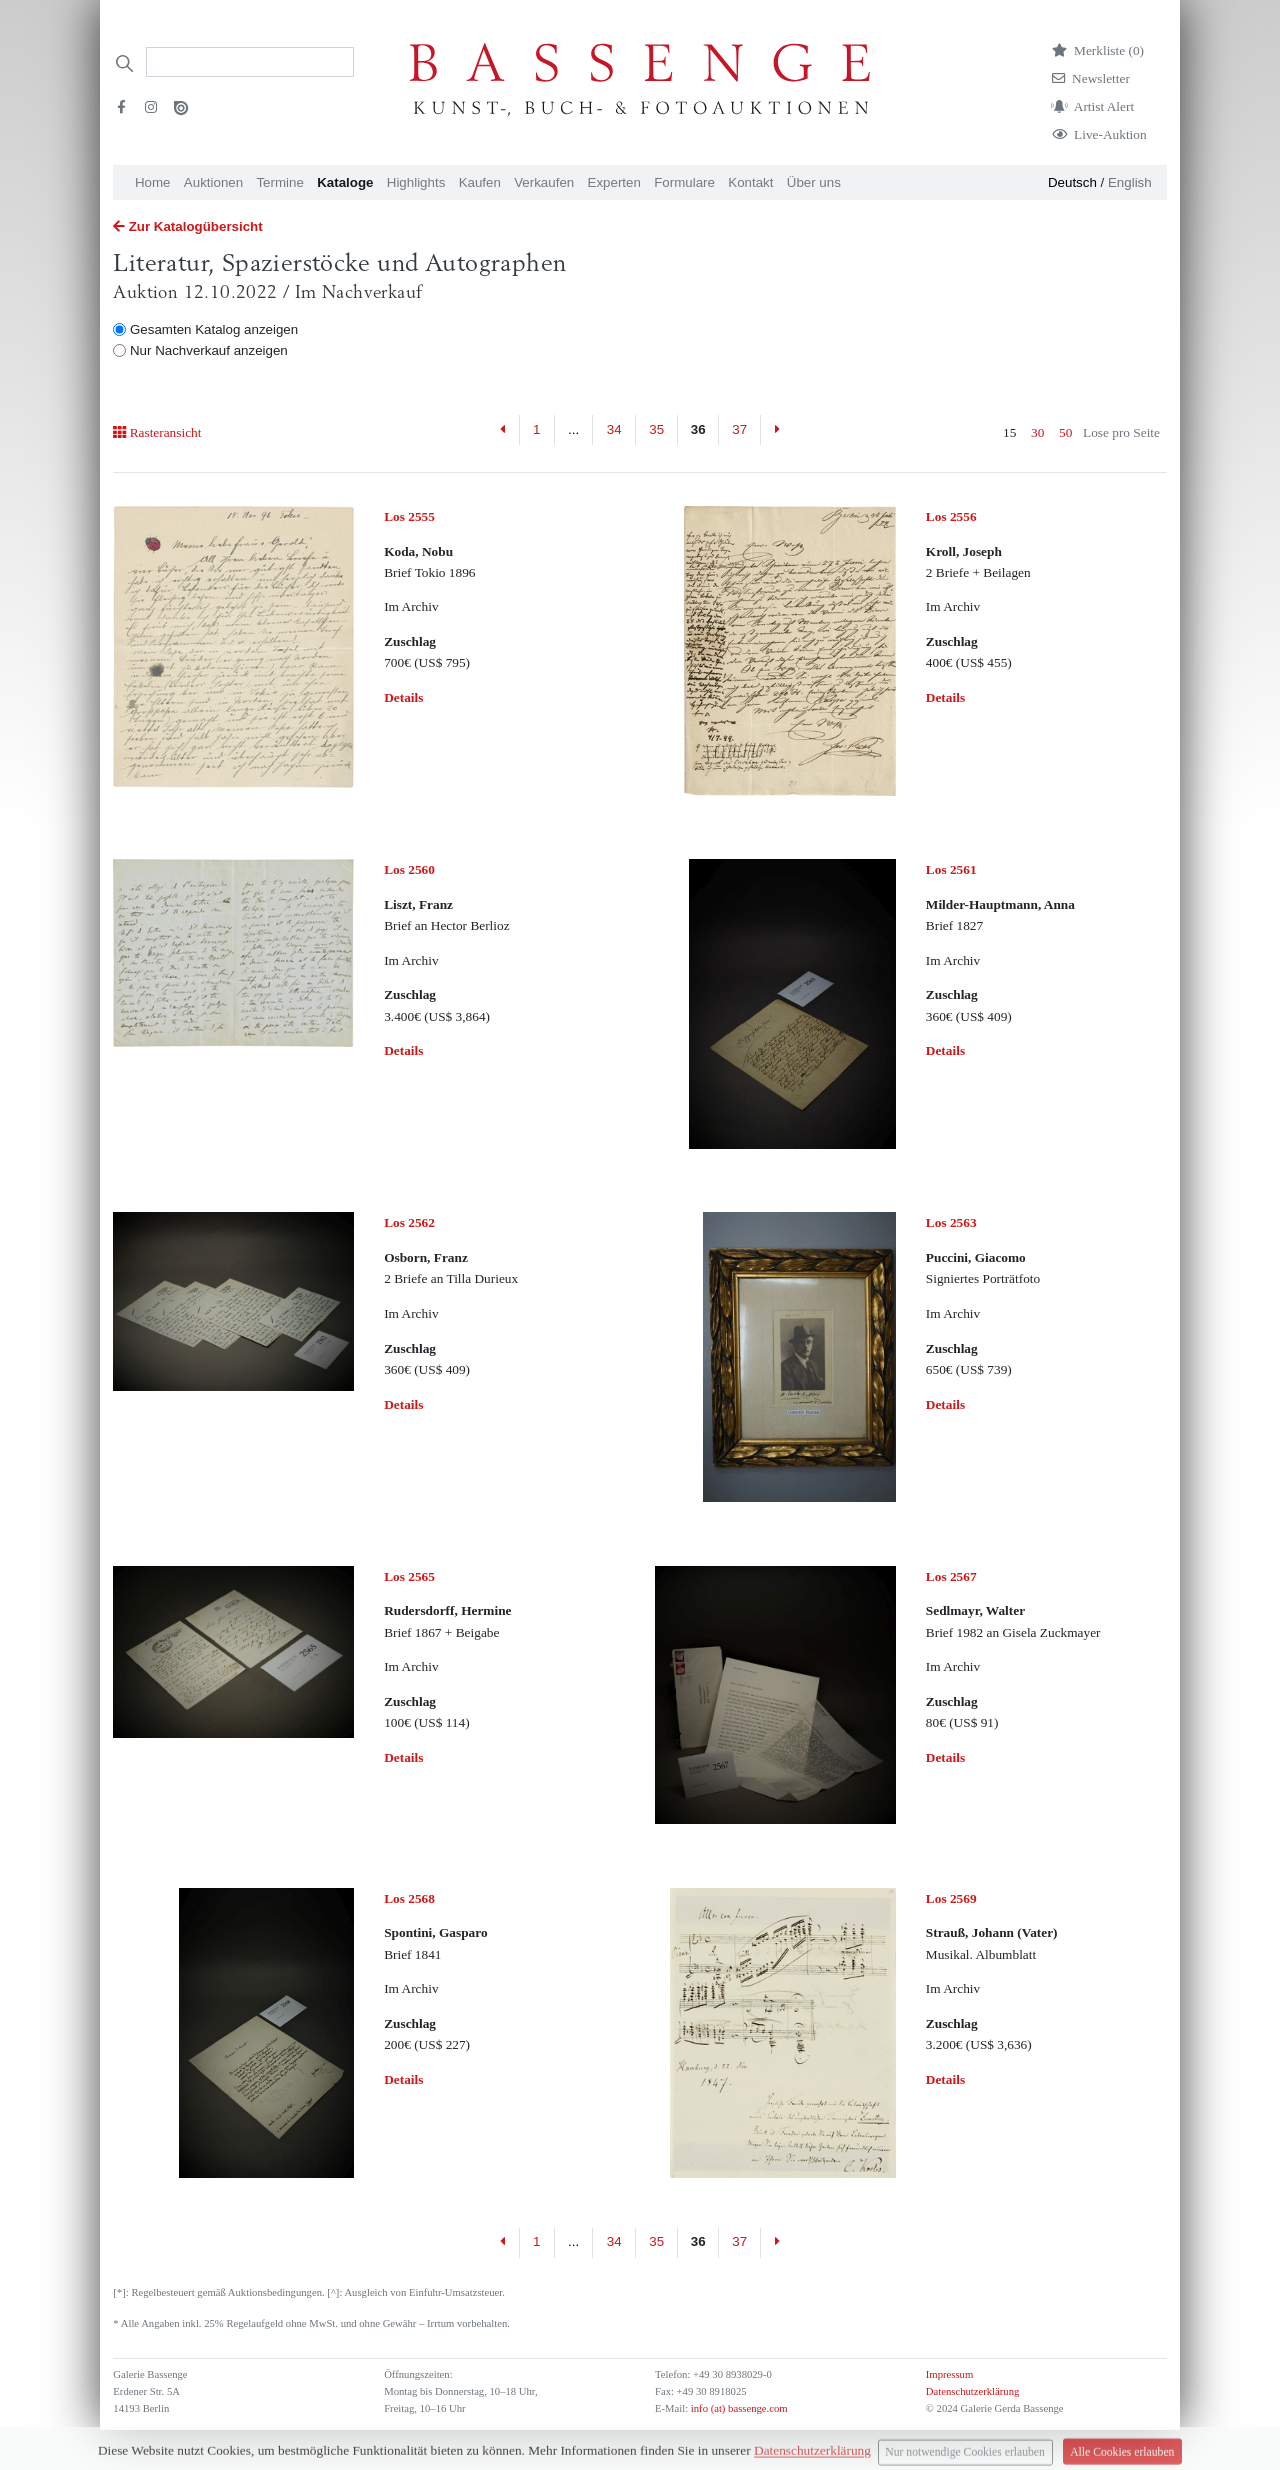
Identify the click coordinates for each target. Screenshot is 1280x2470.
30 (1037, 432)
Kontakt (750, 182)
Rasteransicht (157, 432)
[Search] (250, 62)
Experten (614, 182)
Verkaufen (544, 182)
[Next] (776, 430)
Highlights (416, 182)
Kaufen (480, 182)
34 (614, 429)
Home (153, 182)
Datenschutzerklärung (973, 2391)
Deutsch (1072, 182)
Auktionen (213, 182)
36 (698, 429)
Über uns (814, 182)
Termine (279, 182)
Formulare (684, 182)
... (573, 429)
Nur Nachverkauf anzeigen (209, 350)
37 (739, 429)
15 (1009, 432)
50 (1065, 432)
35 (656, 429)
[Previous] (503, 430)
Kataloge (345, 182)
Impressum (949, 2374)
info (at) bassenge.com (737, 2408)
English (1130, 182)
